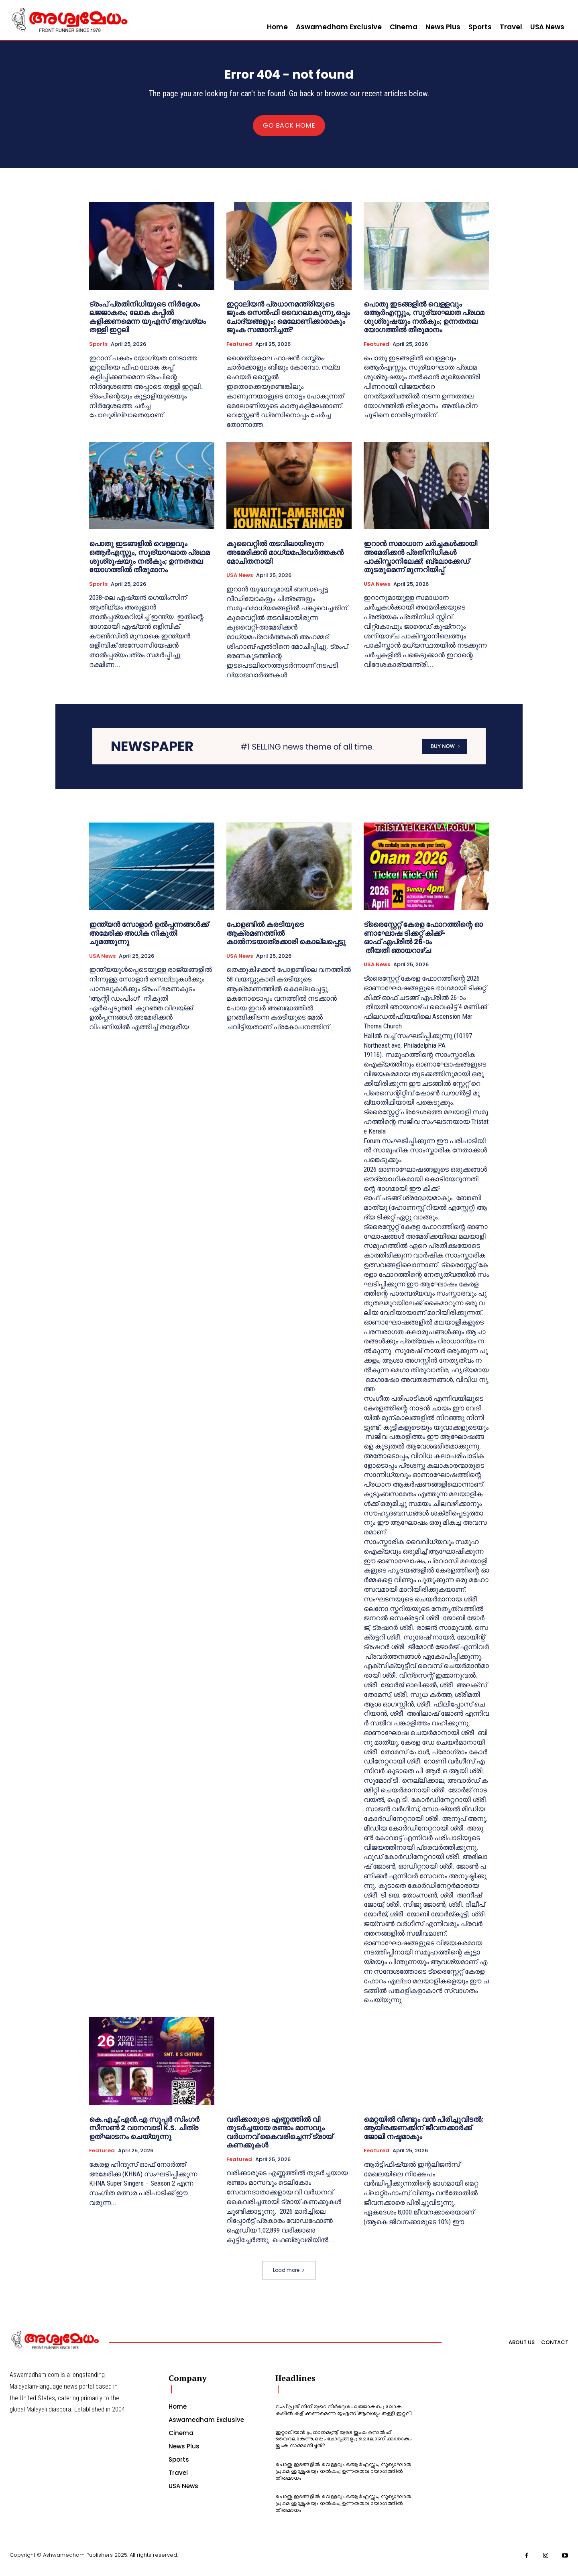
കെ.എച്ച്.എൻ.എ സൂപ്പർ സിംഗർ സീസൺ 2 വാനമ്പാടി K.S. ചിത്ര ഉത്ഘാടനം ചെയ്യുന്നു (144, 2133)
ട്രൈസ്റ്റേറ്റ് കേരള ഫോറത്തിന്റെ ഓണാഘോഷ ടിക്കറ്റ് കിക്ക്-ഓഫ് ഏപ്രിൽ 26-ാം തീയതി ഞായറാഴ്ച (423, 944)
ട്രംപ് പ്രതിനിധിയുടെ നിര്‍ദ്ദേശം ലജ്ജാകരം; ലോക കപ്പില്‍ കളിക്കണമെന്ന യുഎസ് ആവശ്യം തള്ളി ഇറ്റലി (147, 323)
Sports (98, 350)
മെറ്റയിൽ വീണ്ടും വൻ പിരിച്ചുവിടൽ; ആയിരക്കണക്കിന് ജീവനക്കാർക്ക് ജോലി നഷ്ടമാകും (423, 2133)
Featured (239, 350)
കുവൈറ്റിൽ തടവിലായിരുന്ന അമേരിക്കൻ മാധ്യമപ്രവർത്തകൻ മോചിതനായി (285, 558)
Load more (289, 2276)
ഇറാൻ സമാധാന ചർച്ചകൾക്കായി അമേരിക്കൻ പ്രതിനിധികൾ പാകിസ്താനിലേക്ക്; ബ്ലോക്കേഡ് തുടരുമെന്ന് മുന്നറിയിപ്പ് (420, 563)
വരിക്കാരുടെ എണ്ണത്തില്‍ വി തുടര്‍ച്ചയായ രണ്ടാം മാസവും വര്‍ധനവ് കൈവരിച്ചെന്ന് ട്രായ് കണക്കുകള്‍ (279, 2138)
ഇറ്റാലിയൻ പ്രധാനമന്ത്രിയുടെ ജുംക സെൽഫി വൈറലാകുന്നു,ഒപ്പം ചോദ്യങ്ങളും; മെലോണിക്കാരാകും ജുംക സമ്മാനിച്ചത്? (288, 323)
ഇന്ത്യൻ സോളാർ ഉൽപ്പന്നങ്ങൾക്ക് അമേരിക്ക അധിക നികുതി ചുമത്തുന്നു (148, 939)
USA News (239, 582)
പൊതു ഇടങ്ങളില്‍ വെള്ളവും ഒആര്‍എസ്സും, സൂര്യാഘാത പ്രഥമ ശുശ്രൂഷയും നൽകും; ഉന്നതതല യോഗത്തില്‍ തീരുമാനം (424, 323)
